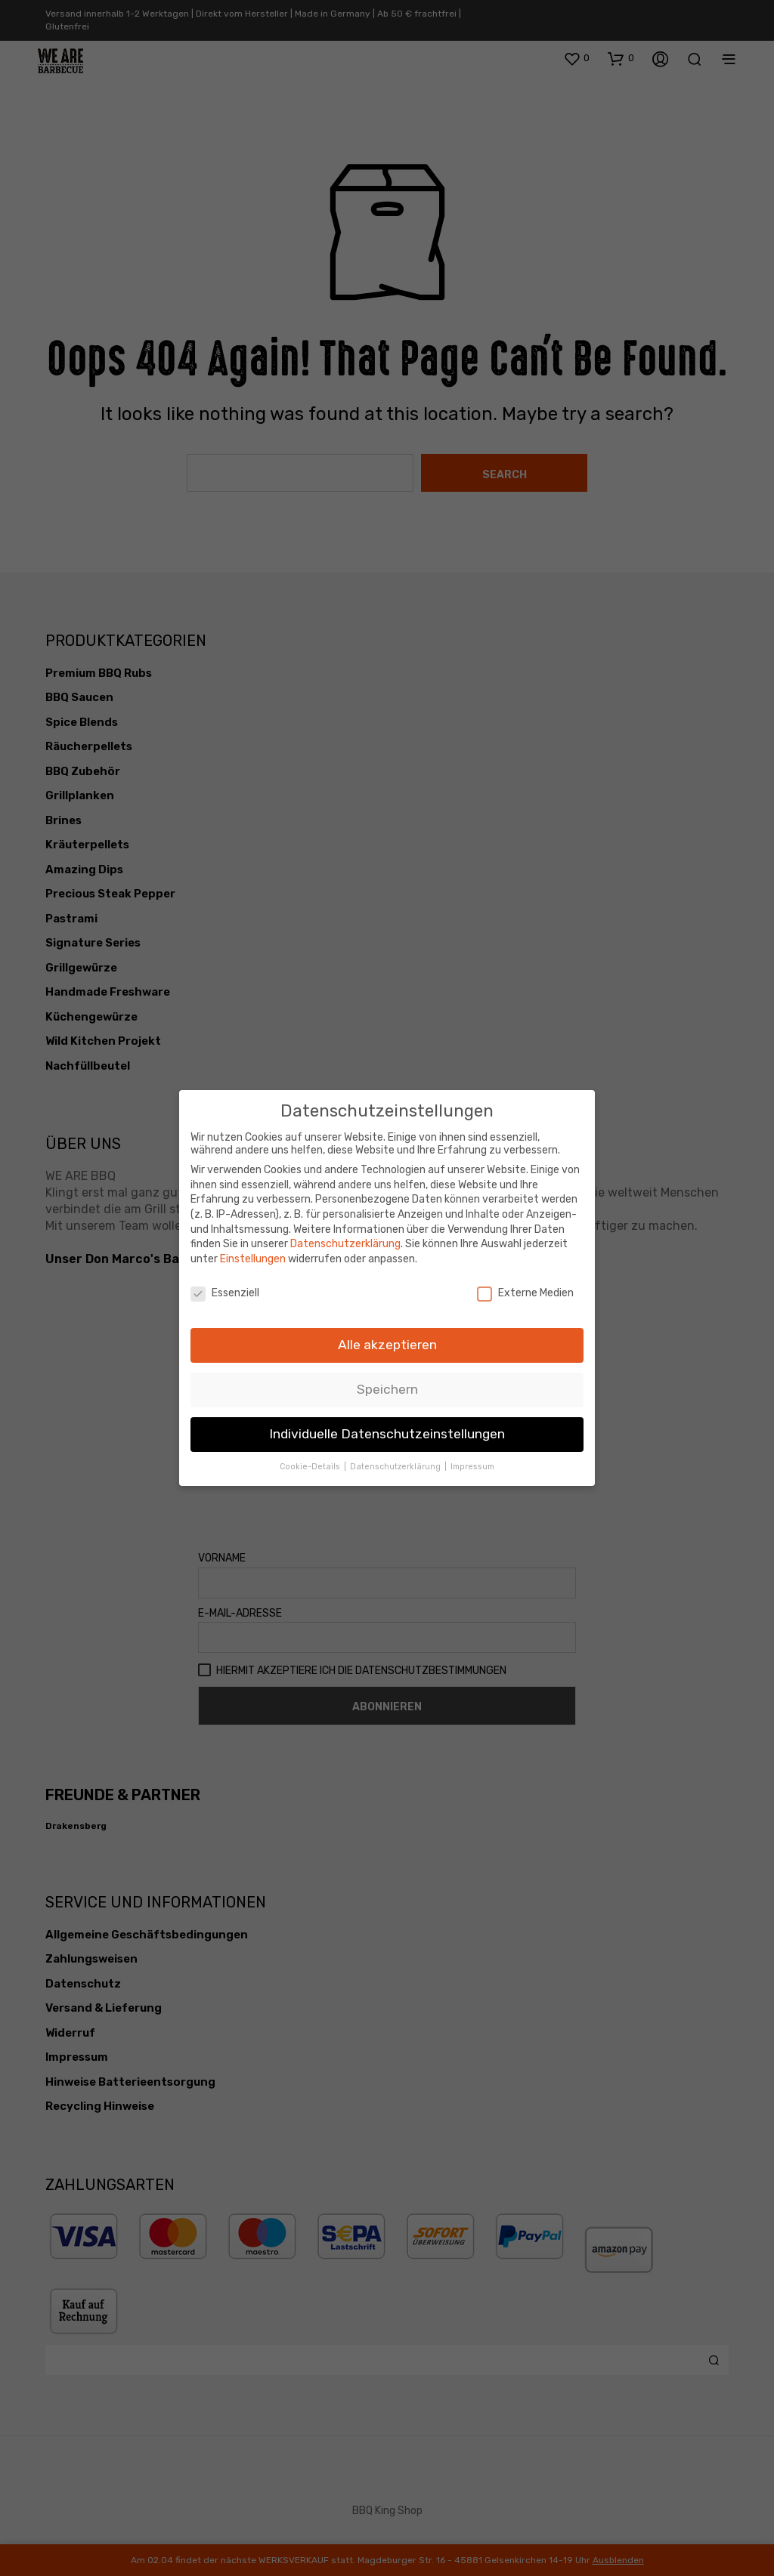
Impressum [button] (472, 1460)
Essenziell (224, 1286)
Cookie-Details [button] (311, 1460)
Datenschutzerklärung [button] (396, 1460)
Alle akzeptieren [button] (387, 1338)
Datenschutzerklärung (345, 1237)
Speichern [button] (387, 1383)
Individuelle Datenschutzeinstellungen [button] (387, 1427)
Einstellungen (253, 1252)
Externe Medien (525, 1286)
